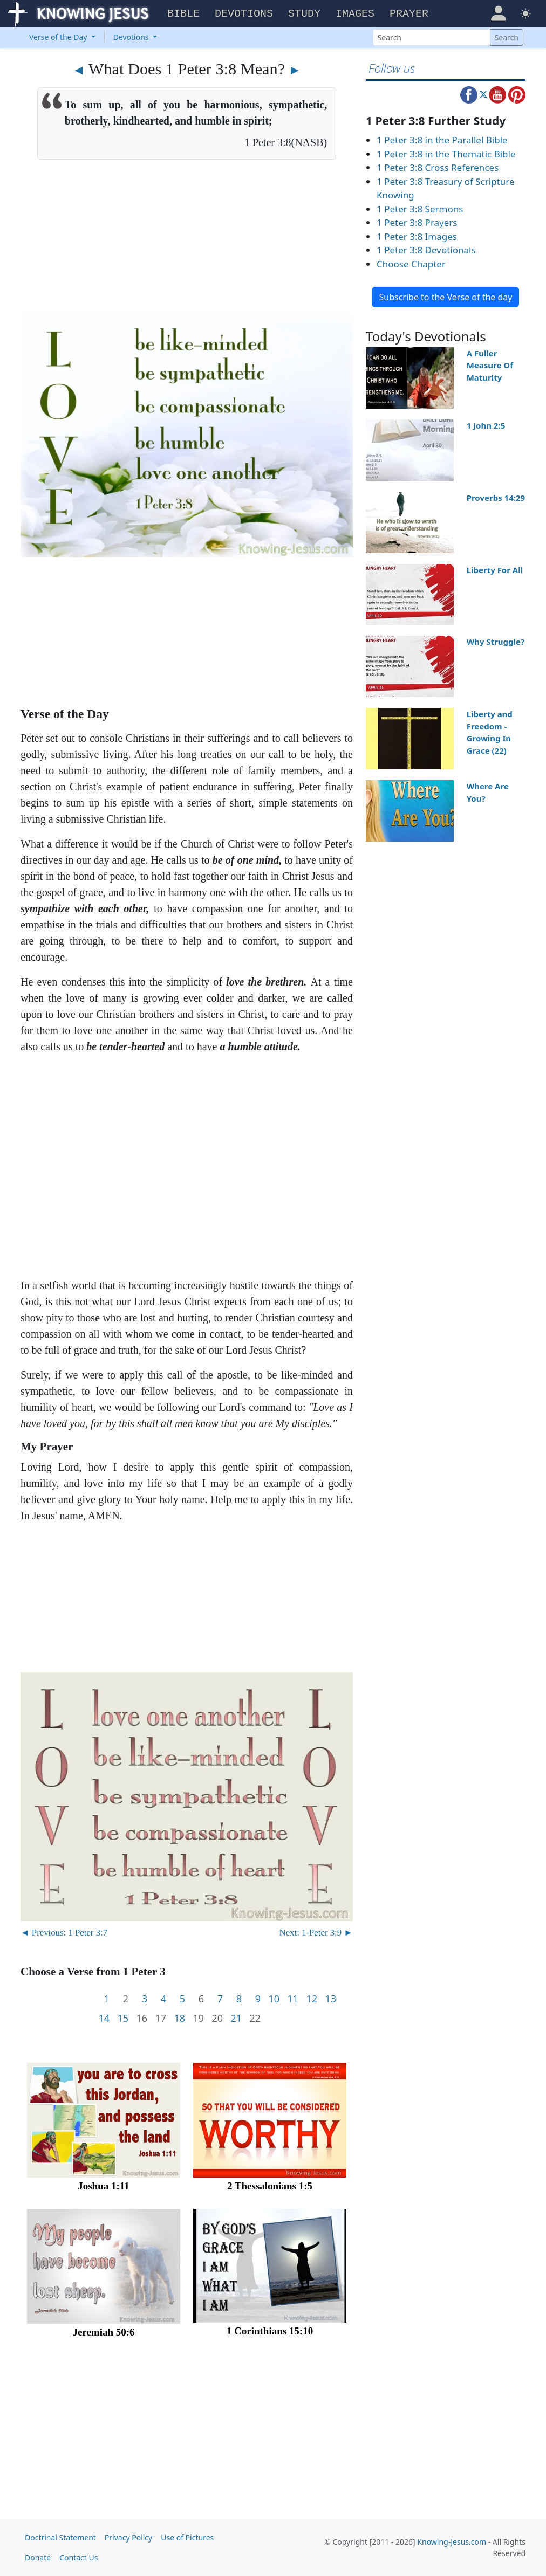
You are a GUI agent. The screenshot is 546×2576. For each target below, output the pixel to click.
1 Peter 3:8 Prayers (417, 222)
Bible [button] (183, 13)
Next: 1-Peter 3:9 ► (316, 1932)
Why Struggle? (496, 641)
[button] (498, 12)
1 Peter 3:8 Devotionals (426, 250)
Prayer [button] (409, 13)
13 (330, 1999)
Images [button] (355, 13)
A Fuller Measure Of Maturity (490, 365)
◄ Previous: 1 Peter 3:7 (64, 1932)
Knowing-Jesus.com (451, 2542)
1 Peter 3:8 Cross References (438, 167)
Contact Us (78, 2557)
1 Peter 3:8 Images (417, 236)
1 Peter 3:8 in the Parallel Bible (442, 140)
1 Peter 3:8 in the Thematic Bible (446, 154)
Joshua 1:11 (103, 2186)
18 (179, 2018)
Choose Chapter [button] (411, 264)
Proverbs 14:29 (496, 497)
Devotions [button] (244, 13)
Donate (38, 2557)
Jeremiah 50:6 (103, 2332)
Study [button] (304, 13)
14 (104, 2018)
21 (236, 2018)
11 (292, 1999)
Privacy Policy (128, 2537)
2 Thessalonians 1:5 (269, 2186)
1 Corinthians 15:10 (270, 2331)
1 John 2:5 (486, 425)
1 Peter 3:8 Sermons (420, 209)
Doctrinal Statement (60, 2537)
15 (122, 2018)
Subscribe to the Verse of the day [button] (445, 297)
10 (273, 1999)
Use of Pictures (187, 2537)
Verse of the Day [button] (59, 37)
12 (311, 1999)
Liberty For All (495, 569)
